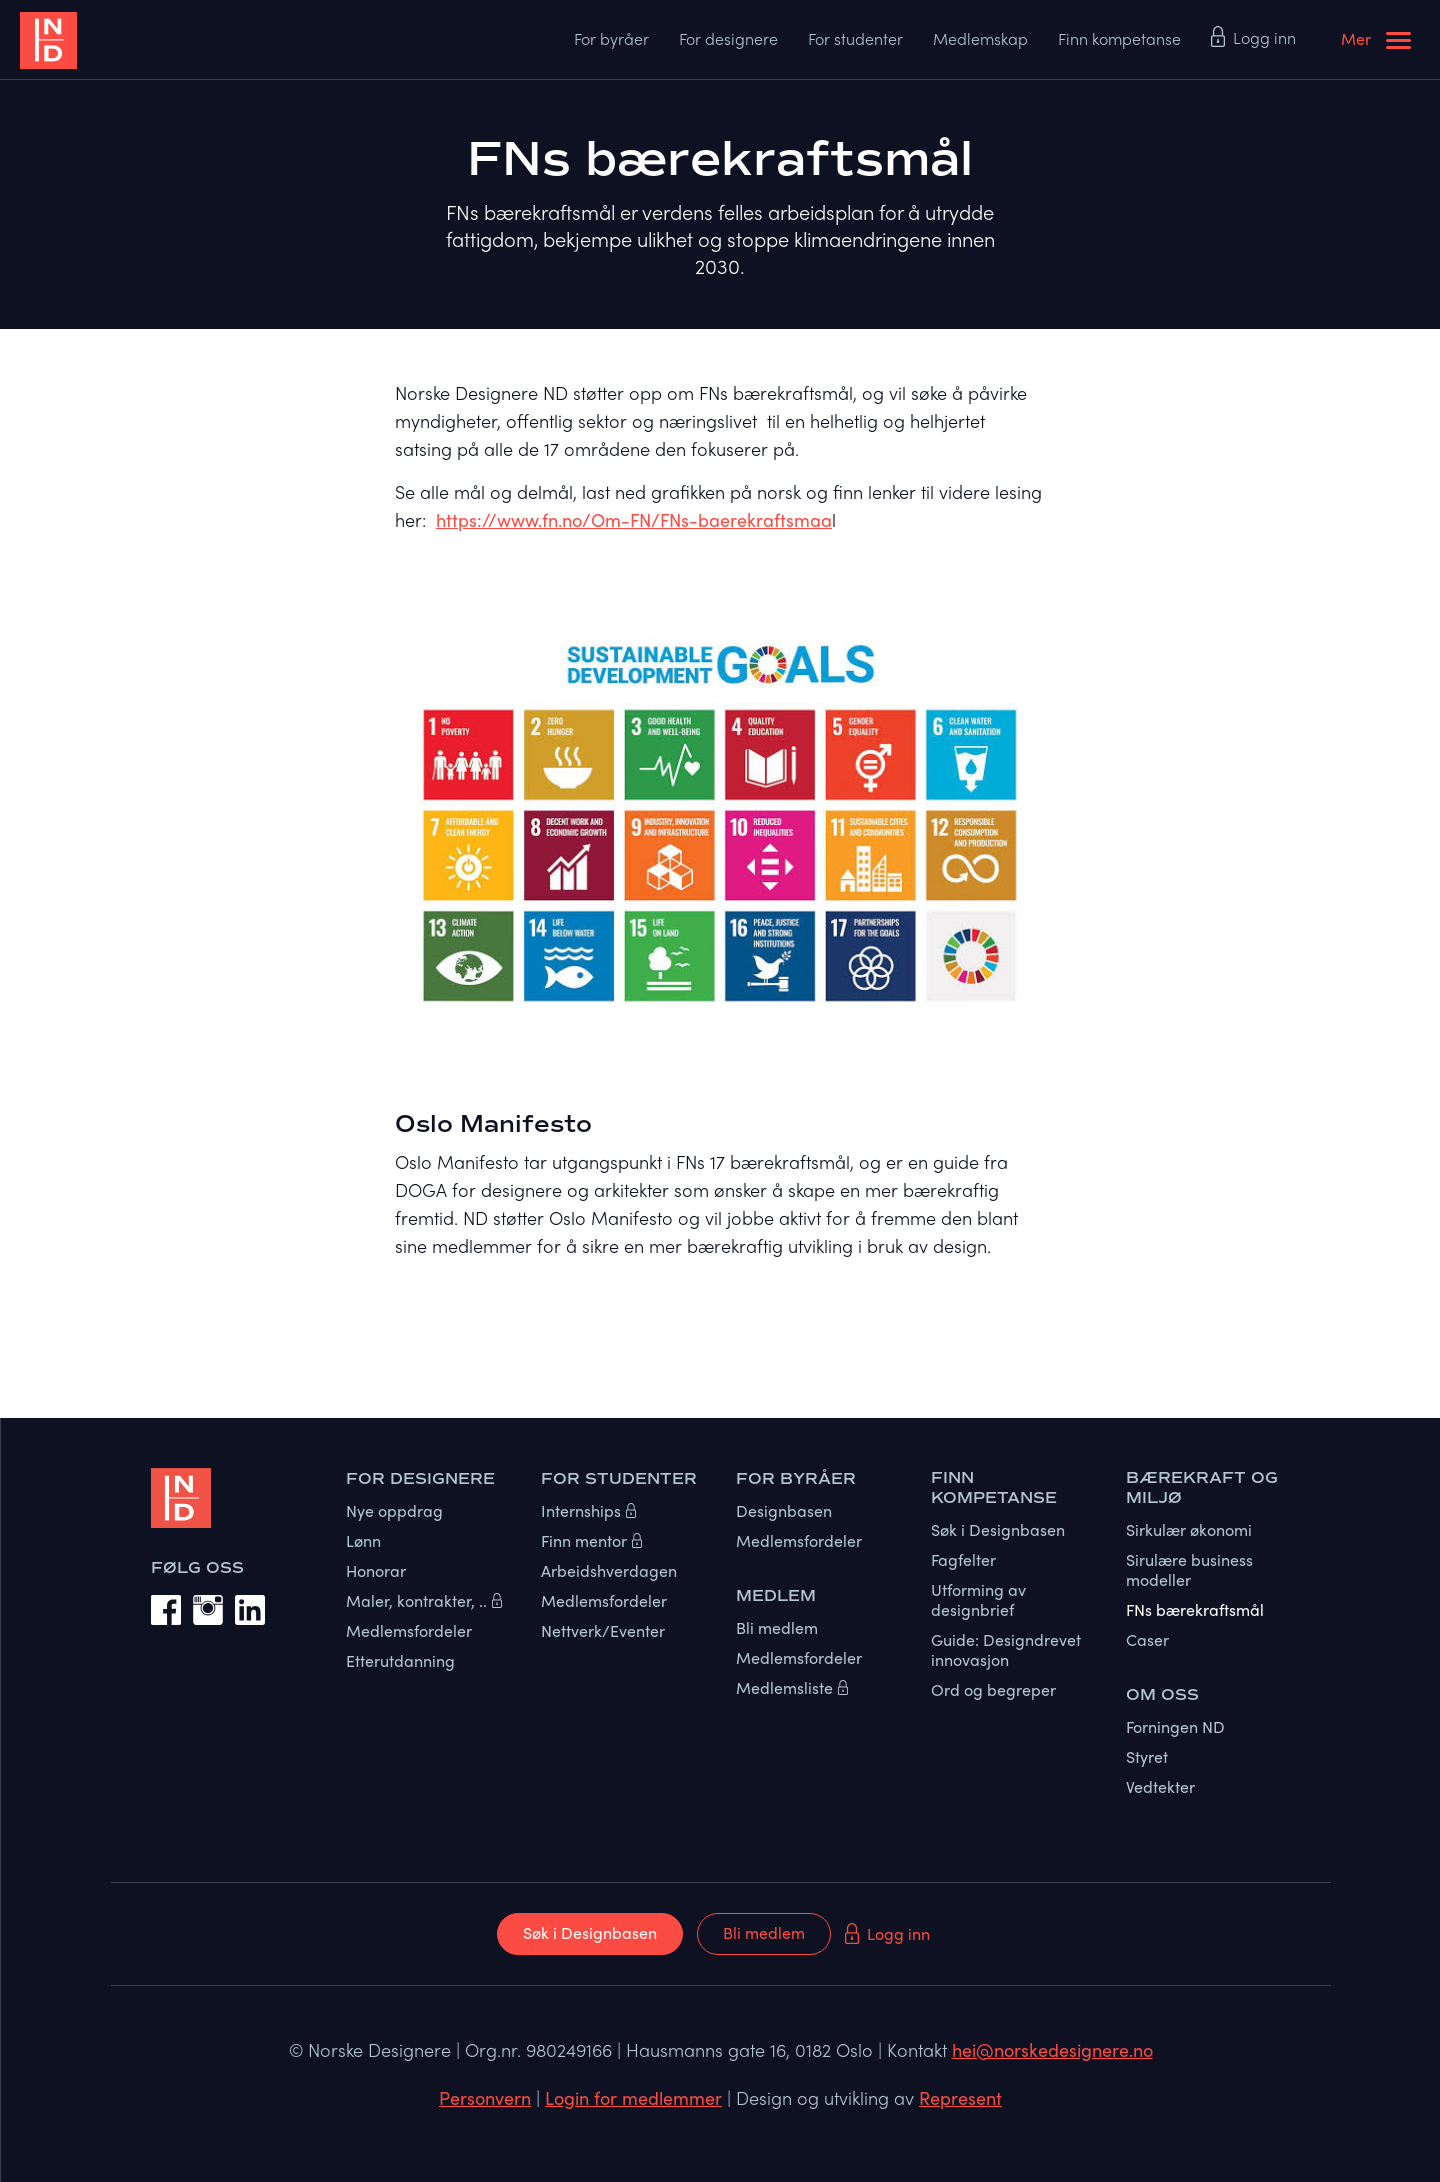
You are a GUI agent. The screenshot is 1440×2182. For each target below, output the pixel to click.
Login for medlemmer (633, 2097)
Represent (960, 2097)
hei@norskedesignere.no (1052, 2049)
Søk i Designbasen (590, 1932)
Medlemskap (980, 38)
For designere (728, 38)
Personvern (485, 2097)
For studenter (855, 38)
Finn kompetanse (1119, 38)
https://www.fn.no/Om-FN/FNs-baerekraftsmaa (634, 519)
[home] (130, 40)
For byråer (611, 38)
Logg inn (1264, 37)
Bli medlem (764, 1932)
